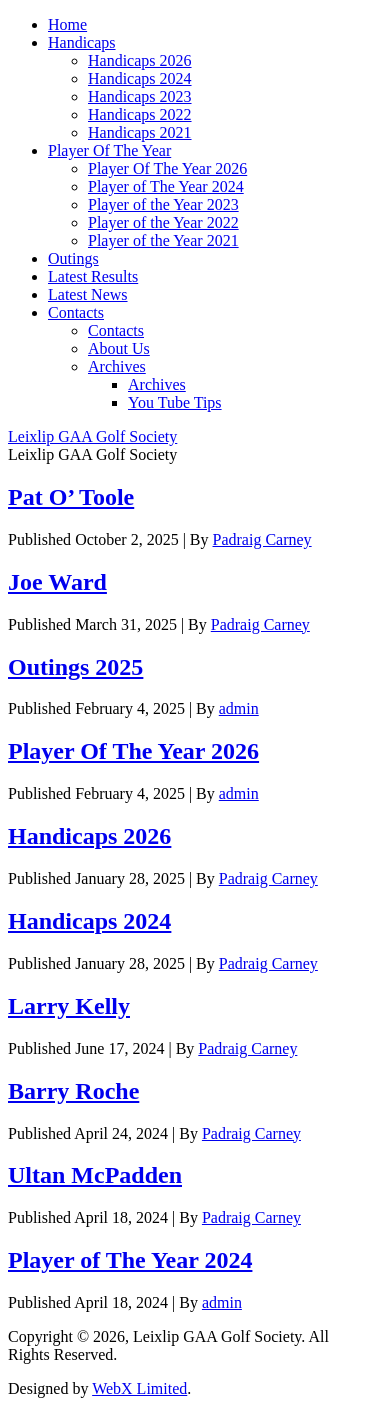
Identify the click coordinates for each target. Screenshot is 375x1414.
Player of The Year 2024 (166, 186)
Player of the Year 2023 (163, 204)
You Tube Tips (175, 402)
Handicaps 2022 (140, 114)
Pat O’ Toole (71, 497)
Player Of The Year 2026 (167, 168)
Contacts (76, 312)
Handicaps (82, 42)
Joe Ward (57, 582)
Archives (117, 366)
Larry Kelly (69, 1006)
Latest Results (93, 276)
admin (239, 708)
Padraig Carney (262, 539)
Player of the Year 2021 (163, 240)
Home (67, 24)
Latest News (88, 294)
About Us (119, 348)
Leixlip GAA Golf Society (92, 436)
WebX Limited (139, 1388)
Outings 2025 (75, 667)
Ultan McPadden (95, 1175)
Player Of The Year (109, 150)
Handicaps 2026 (140, 60)
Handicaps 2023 (140, 96)
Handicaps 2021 (140, 132)
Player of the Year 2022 (163, 222)
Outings (73, 258)
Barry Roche (73, 1091)
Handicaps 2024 (140, 78)
